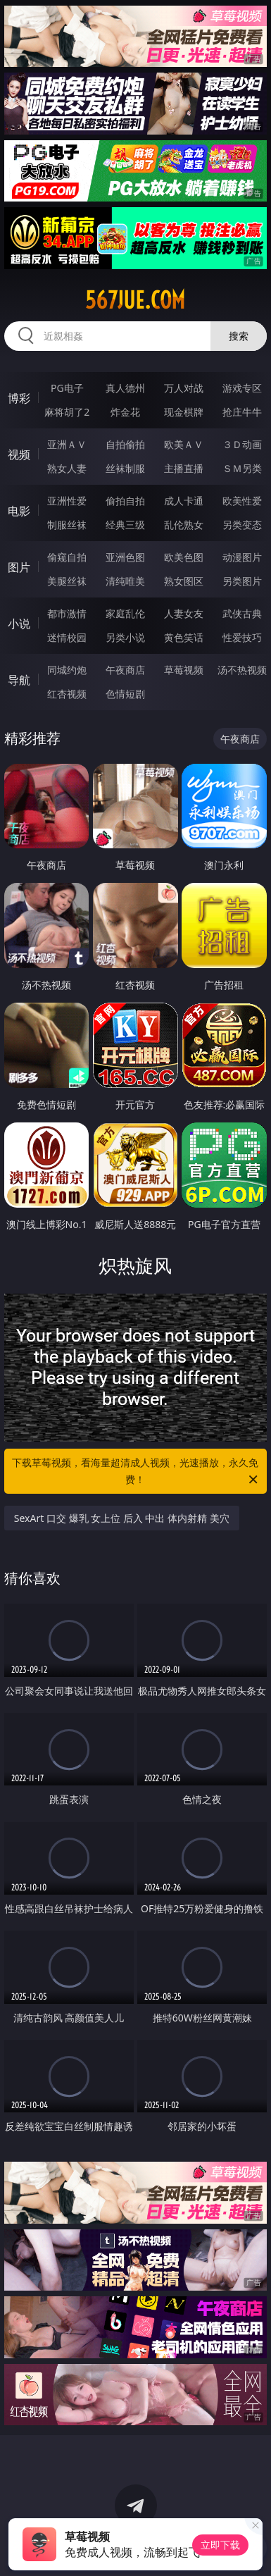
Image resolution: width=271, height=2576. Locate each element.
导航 (19, 680)
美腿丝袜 (67, 581)
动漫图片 (242, 557)
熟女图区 (183, 581)
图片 (19, 567)
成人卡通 (183, 500)
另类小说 (125, 637)
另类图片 (242, 581)
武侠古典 (242, 613)
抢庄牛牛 (242, 412)
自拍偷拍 (125, 444)
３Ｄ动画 (242, 444)
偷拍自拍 (125, 500)
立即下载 (220, 2544)
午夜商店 (125, 669)
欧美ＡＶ (183, 444)
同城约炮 (67, 669)
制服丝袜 (67, 524)
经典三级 (125, 524)
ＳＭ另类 (242, 468)
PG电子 (67, 388)
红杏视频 (67, 693)
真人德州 (125, 388)
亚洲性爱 (67, 500)
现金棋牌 (183, 412)
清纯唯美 (125, 581)
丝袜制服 (125, 468)
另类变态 (242, 524)
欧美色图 (183, 557)
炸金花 (125, 412)
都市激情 (67, 613)
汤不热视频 (242, 669)
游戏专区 (242, 388)
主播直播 (183, 468)
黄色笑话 (183, 637)
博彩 (19, 398)
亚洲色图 (125, 557)
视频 (19, 454)
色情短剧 (125, 693)
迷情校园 (67, 637)
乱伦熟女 (183, 524)
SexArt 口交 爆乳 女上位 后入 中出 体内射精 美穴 (121, 1518)
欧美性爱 (242, 500)
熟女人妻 (67, 468)
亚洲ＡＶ (67, 444)
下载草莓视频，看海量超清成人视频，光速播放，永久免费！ (136, 1472)
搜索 (238, 335)
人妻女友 (183, 613)
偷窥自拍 (67, 557)
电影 (19, 511)
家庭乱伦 (125, 613)
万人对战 (183, 388)
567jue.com (135, 300)
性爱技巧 (242, 637)
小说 (19, 623)
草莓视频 (183, 669)
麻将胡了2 (66, 412)
